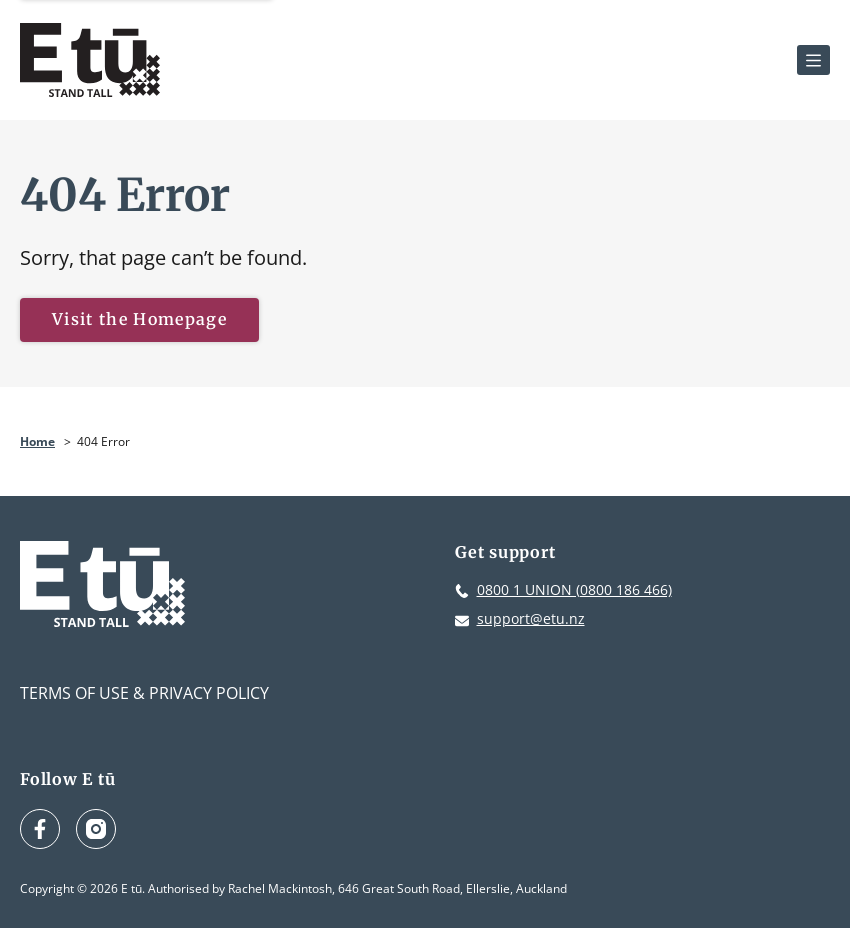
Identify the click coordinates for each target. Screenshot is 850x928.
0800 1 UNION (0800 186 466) (574, 589)
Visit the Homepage (139, 319)
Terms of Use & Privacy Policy (144, 693)
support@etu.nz (531, 618)
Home (37, 441)
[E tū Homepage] (90, 60)
